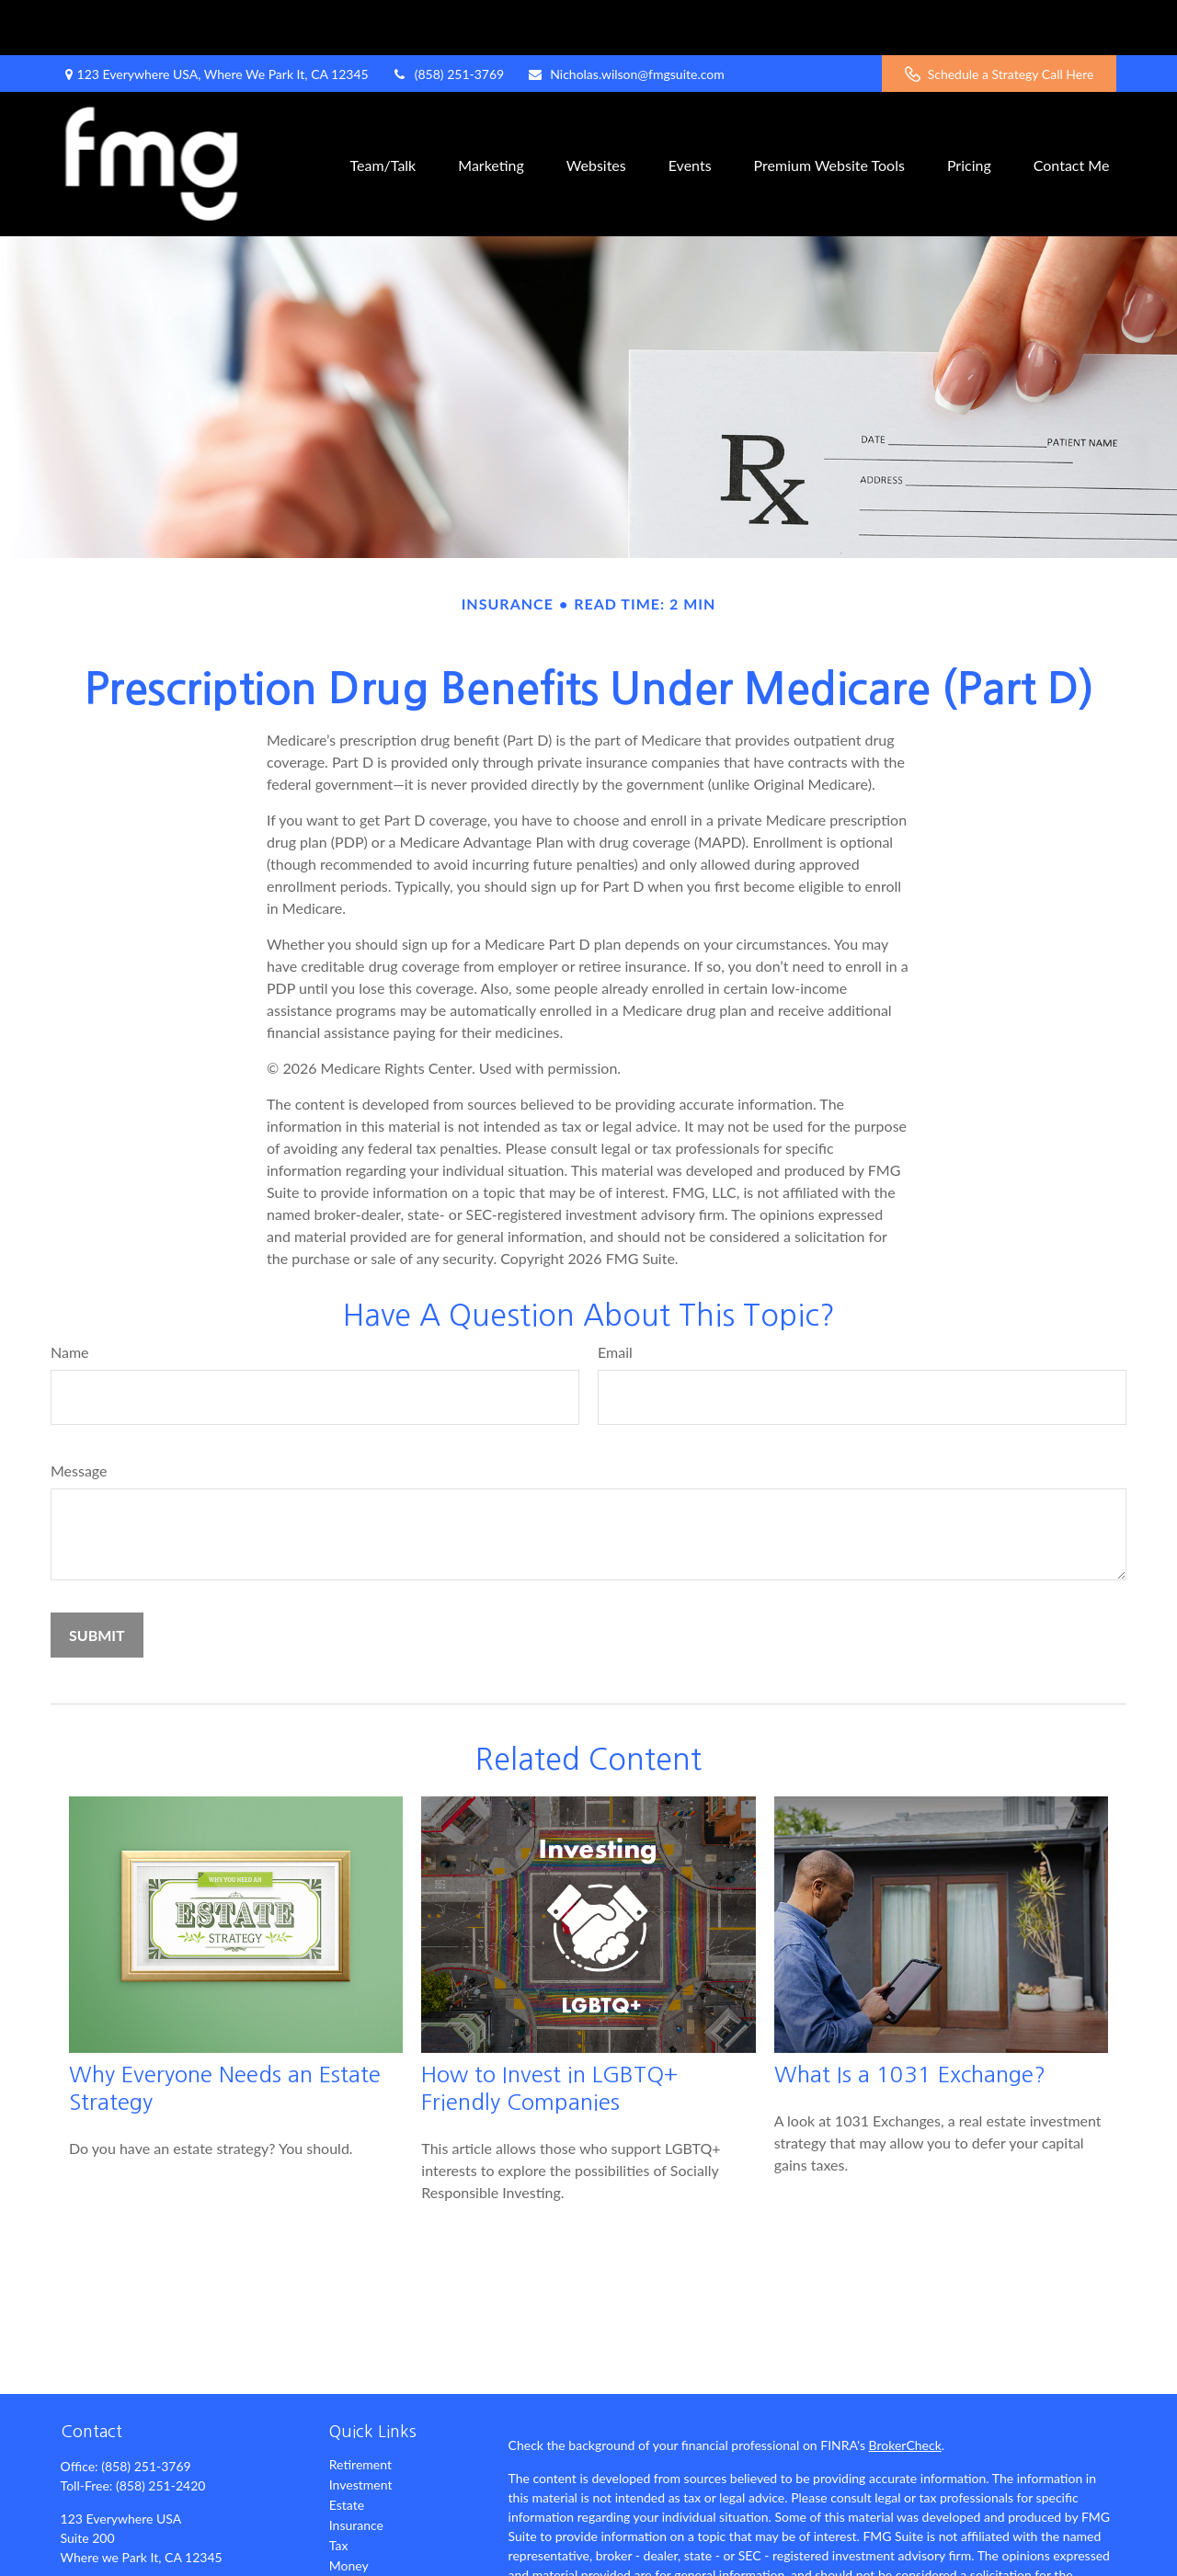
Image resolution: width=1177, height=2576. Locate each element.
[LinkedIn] (136, 2562)
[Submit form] (97, 1579)
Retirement (360, 2409)
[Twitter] (104, 2562)
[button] (382, 109)
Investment (361, 2429)
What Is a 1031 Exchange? (910, 2019)
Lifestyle (353, 2530)
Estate (346, 2449)
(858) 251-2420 (160, 2430)
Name (70, 1296)
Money (349, 2510)
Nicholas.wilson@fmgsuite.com (626, 19)
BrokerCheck (905, 2390)
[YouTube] (167, 2562)
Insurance (356, 2470)
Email (615, 1296)
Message (79, 1415)
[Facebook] (73, 2562)
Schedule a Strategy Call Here (999, 19)
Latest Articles (369, 2551)
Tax (339, 2490)
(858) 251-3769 (448, 19)
